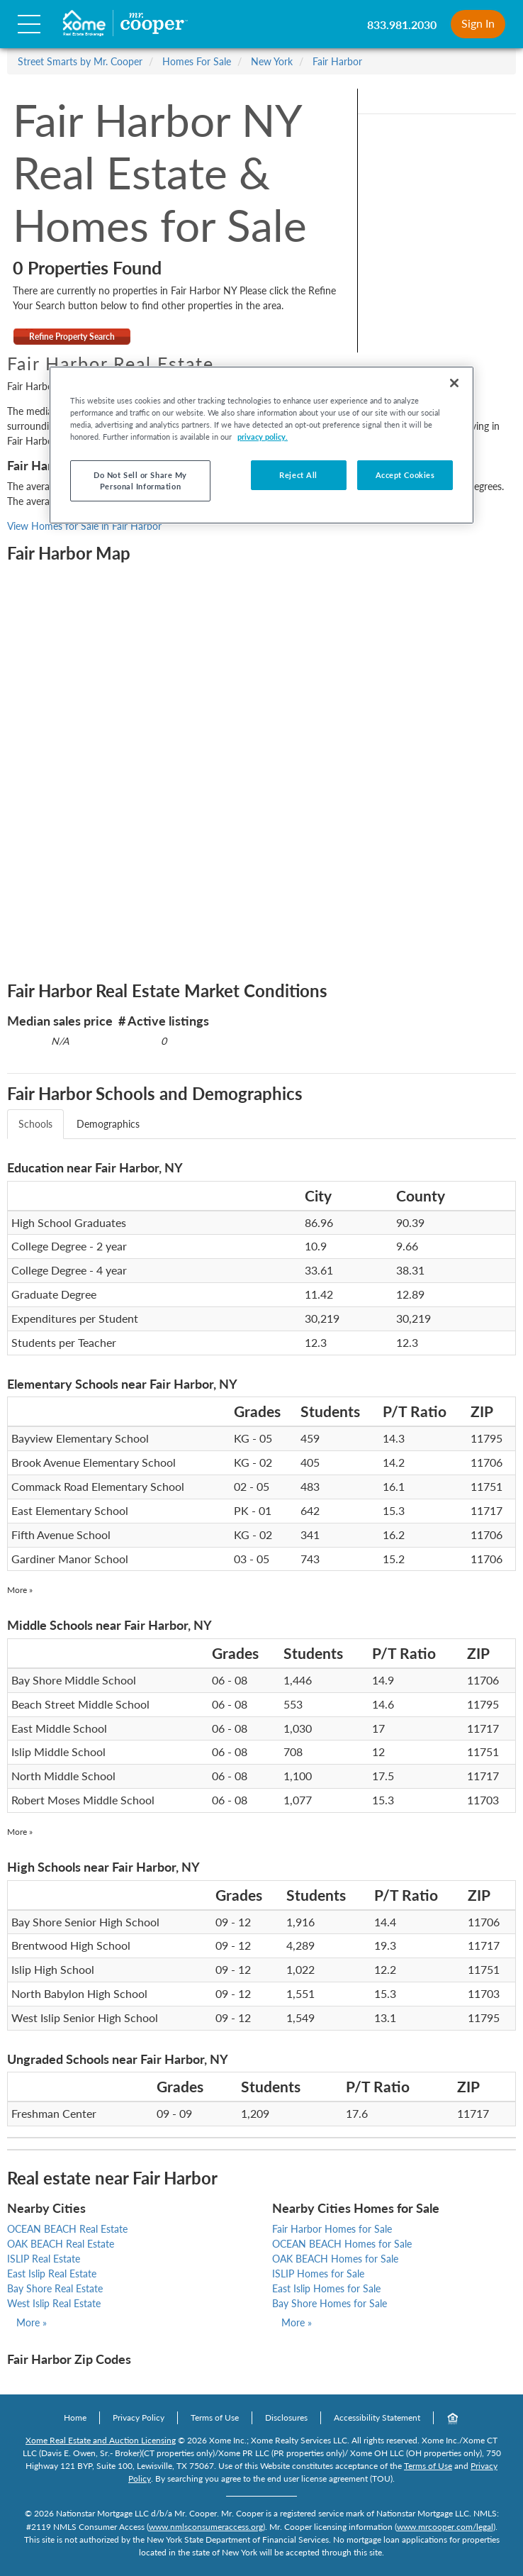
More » (20, 1589)
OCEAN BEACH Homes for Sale (342, 2244)
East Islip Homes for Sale (326, 2288)
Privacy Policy (138, 2417)
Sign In (478, 23)
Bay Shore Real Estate (55, 2288)
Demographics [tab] (108, 1124)
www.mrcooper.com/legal (445, 2526)
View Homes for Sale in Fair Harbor (84, 526)
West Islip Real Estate (54, 2303)
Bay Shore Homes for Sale (329, 2303)
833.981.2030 (402, 24)
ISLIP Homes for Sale (318, 2273)
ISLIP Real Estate (43, 2259)
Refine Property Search (72, 336)
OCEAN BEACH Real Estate (67, 2229)
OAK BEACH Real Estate (60, 2244)
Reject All (298, 474)
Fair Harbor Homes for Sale (332, 2229)
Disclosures (286, 2417)
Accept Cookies (405, 474)
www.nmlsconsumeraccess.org (206, 2526)
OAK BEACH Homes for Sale (335, 2259)
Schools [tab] (35, 1124)
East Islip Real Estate (51, 2273)
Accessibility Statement (377, 2417)
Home (75, 2417)
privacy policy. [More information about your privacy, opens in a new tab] (262, 436)
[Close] (454, 383)
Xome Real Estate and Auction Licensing (101, 2440)
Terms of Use (215, 2417)
